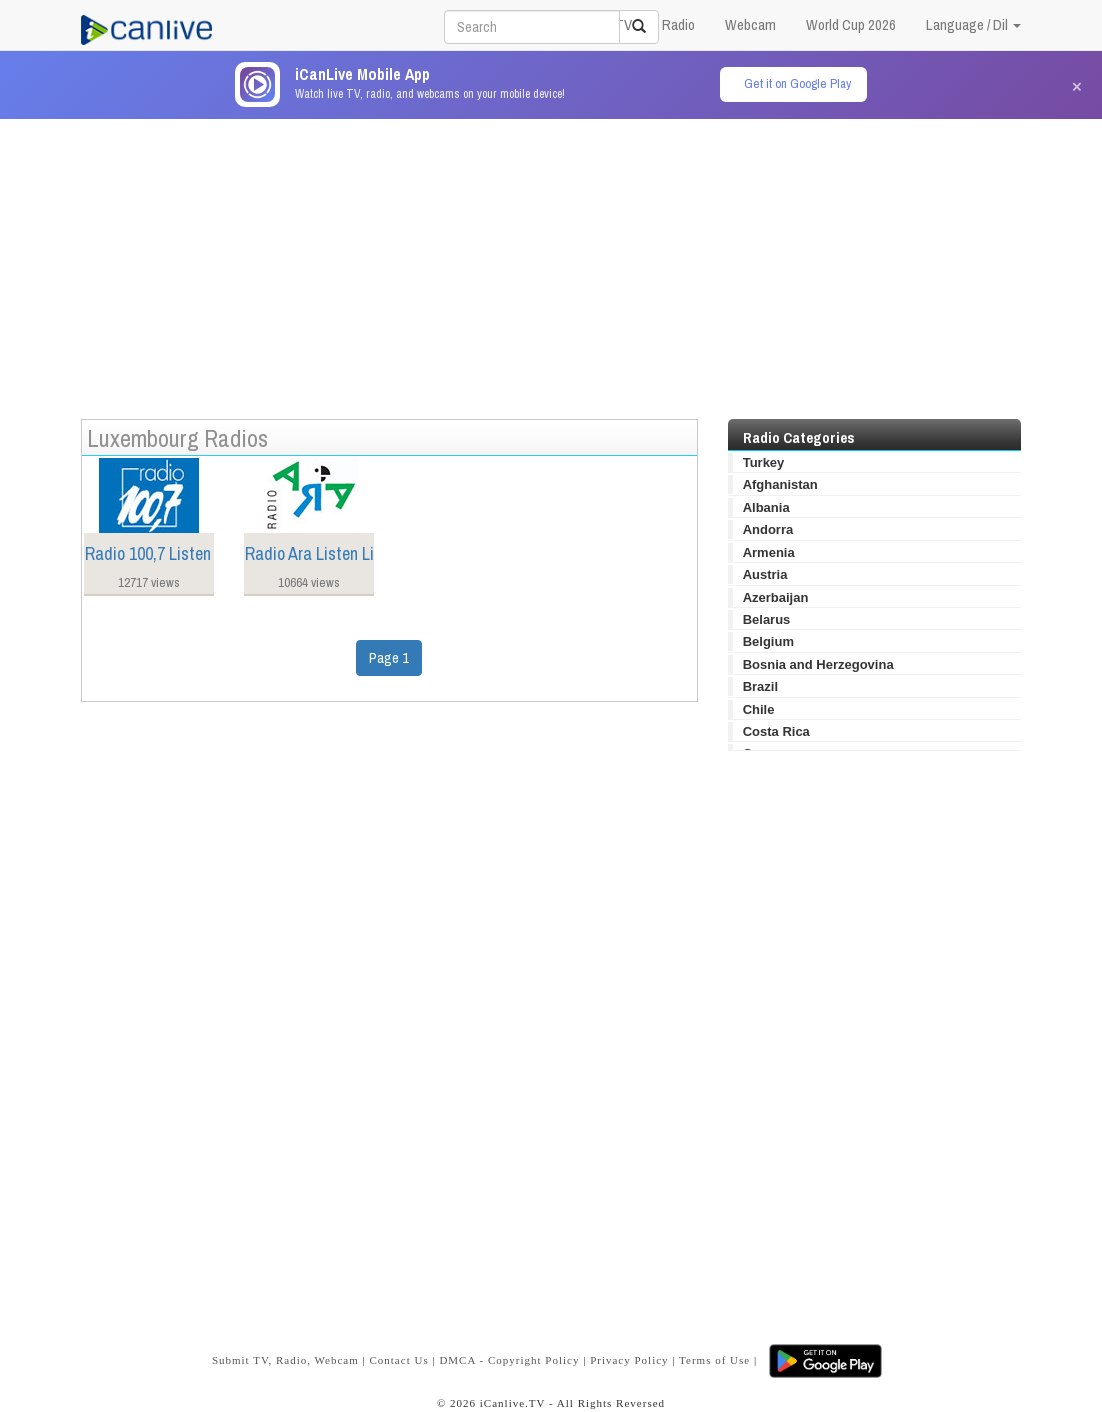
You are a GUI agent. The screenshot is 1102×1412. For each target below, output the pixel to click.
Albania (766, 507)
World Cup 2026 (851, 24)
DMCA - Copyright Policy (509, 1360)
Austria (765, 574)
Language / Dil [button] (973, 24)
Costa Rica (776, 731)
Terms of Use (714, 1360)
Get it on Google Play (797, 83)
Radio (678, 24)
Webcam (750, 24)
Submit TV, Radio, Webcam (285, 1360)
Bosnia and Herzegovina (818, 664)
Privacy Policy (629, 1360)
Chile (759, 709)
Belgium (768, 641)
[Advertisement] (551, 259)
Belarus (767, 619)
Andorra (768, 529)
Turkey (764, 462)
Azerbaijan (776, 597)
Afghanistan (780, 484)
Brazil (760, 686)
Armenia (769, 552)
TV (623, 24)
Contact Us (398, 1360)
